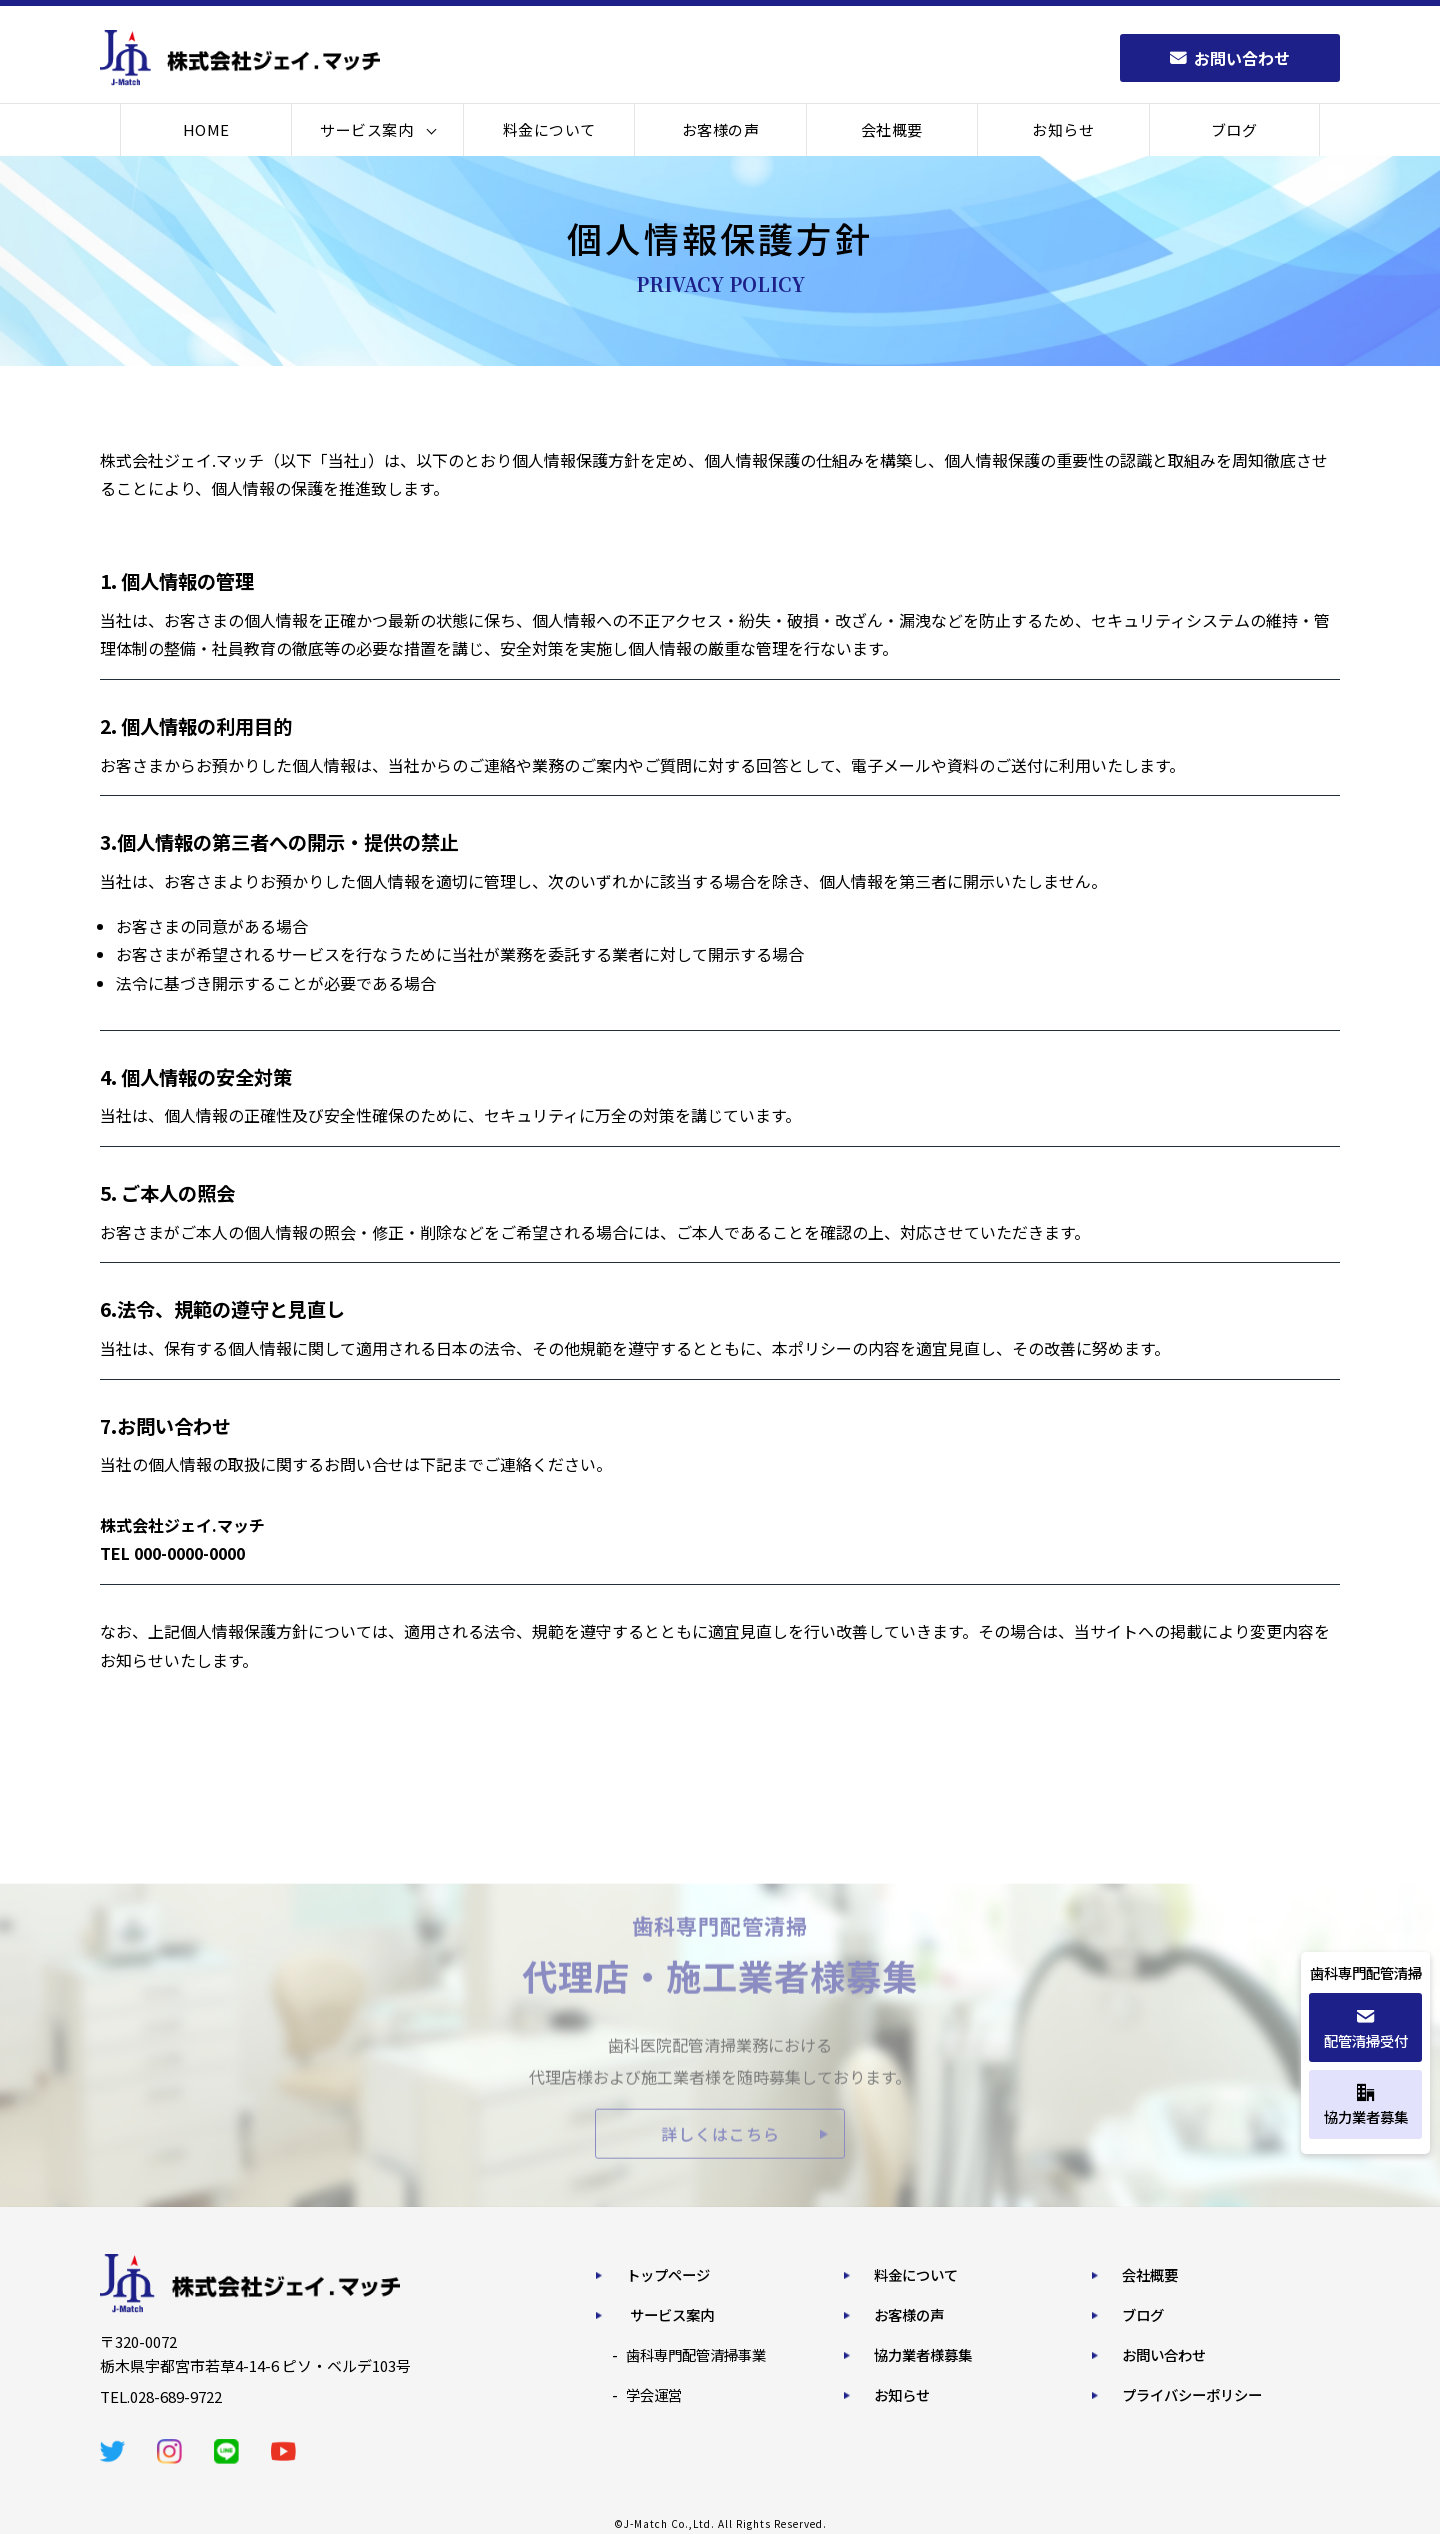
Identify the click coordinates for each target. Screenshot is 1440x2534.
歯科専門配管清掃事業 (696, 2354)
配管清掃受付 (1366, 2029)
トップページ (668, 2274)
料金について (549, 129)
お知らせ (1063, 129)
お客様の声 (721, 129)
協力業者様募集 (923, 2354)
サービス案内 (366, 129)
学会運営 (654, 2394)
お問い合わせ (1164, 2354)
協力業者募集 (1366, 2105)
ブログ (1234, 129)
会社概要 (892, 129)
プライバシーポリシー (1192, 2394)
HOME (206, 129)
